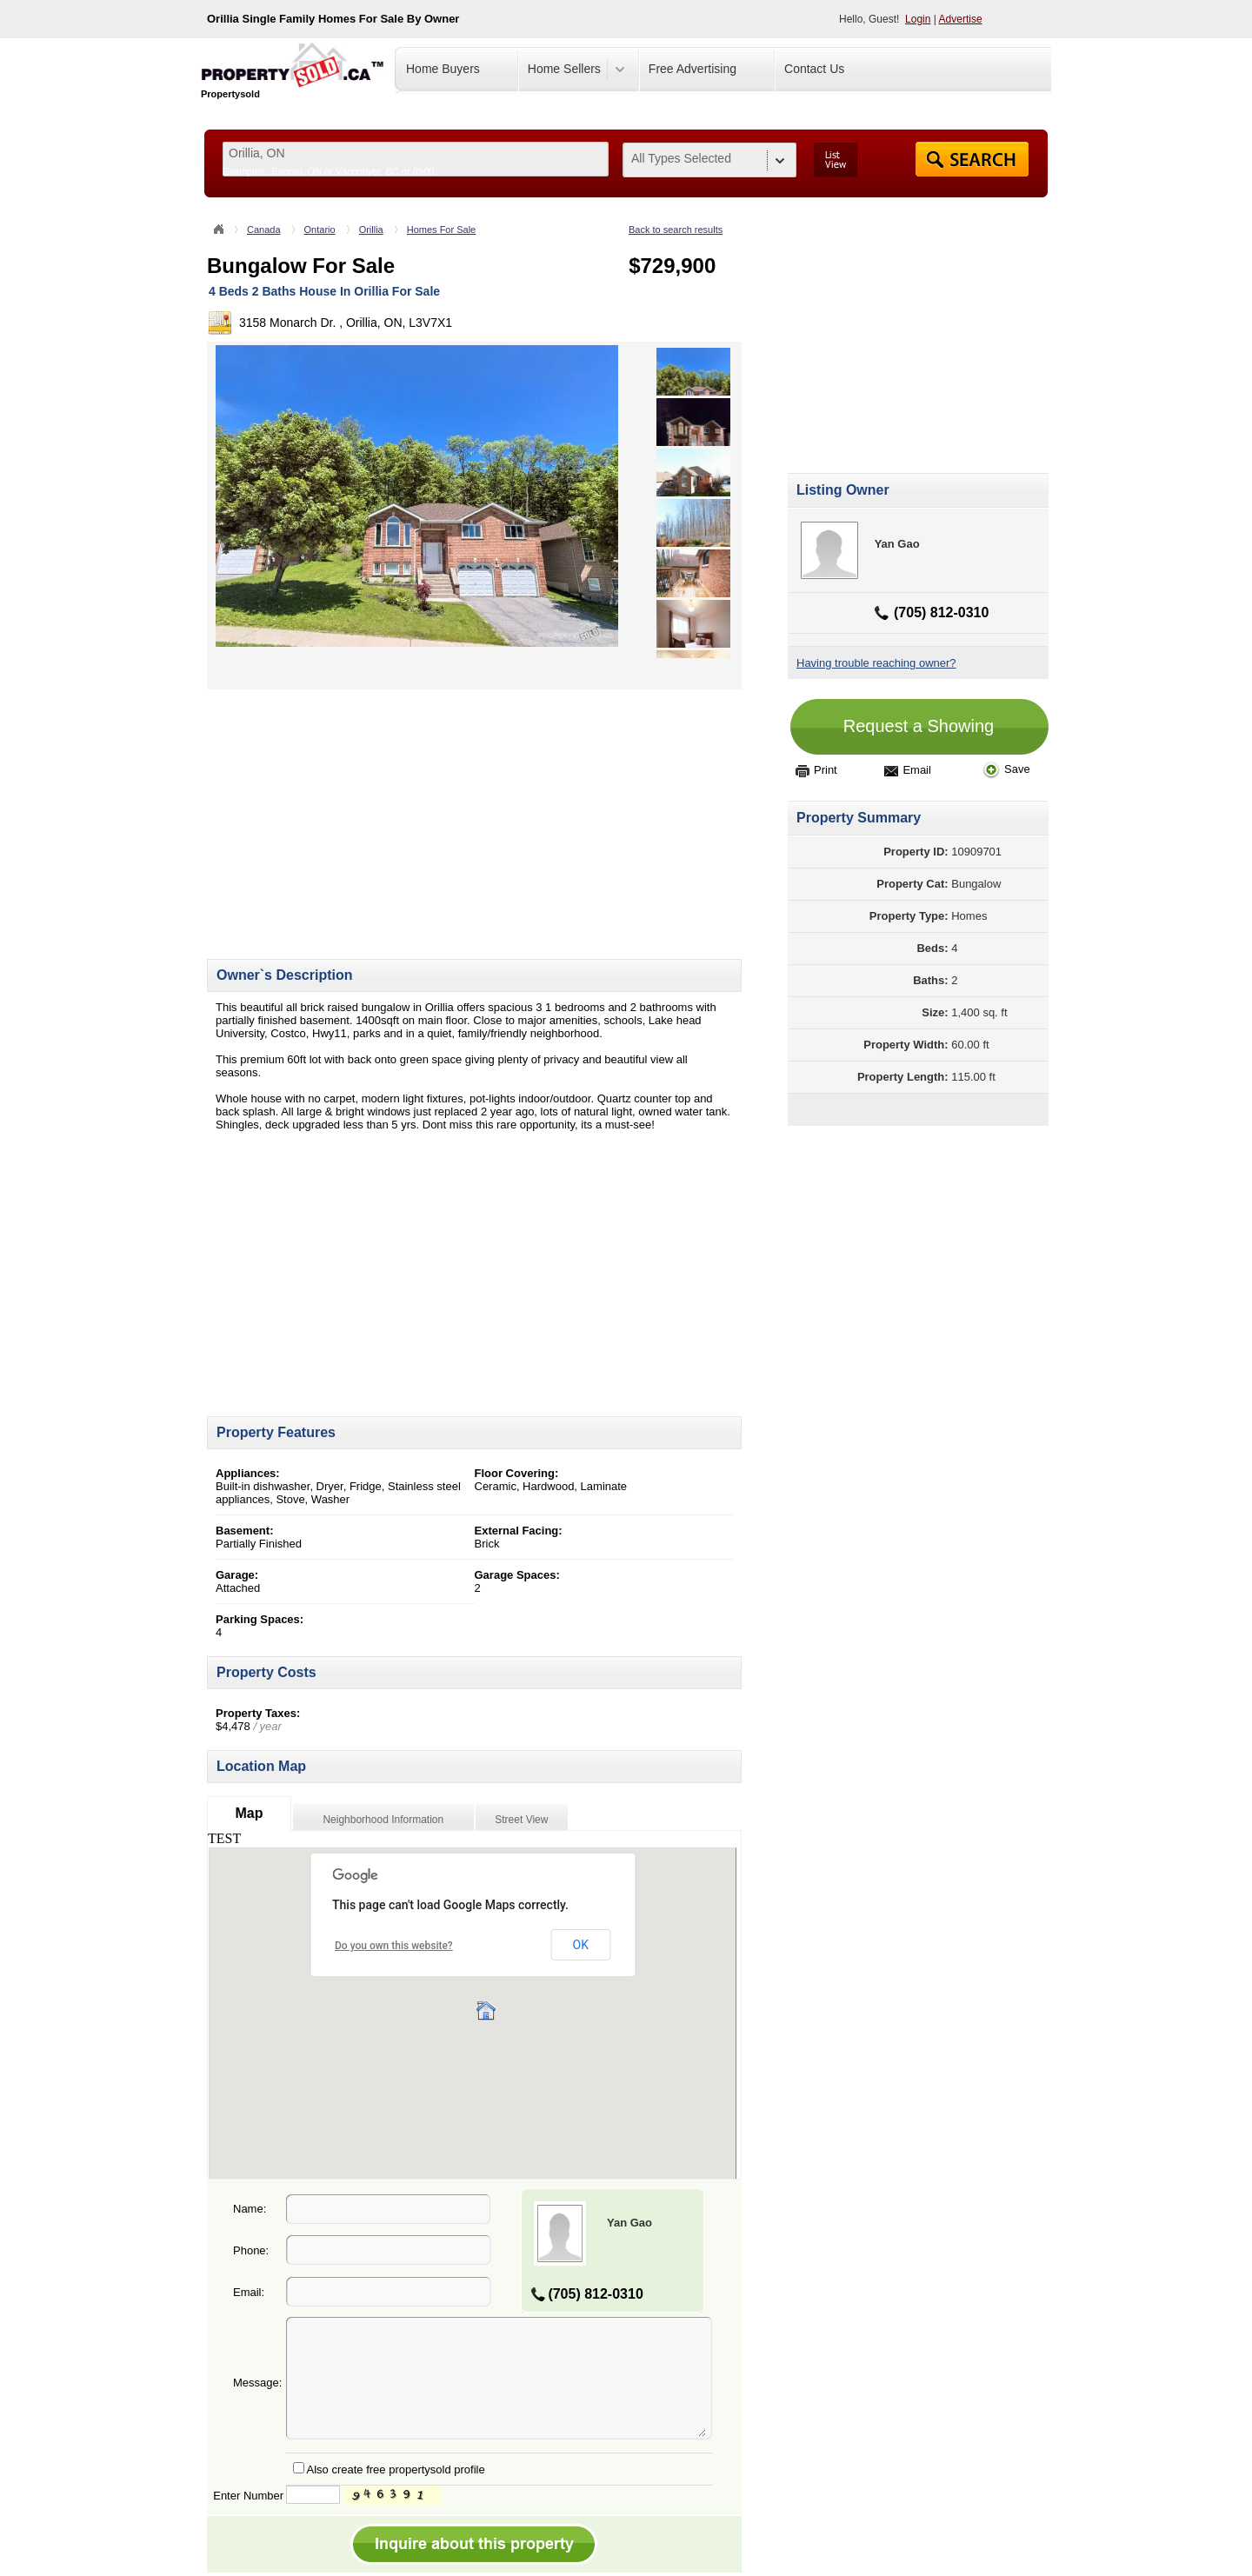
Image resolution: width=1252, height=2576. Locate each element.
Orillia (371, 229)
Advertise (960, 19)
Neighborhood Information (383, 1820)
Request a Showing (918, 726)
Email (907, 769)
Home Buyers (443, 69)
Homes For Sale (441, 229)
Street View (521, 1820)
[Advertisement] (353, 811)
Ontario (320, 229)
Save (1006, 768)
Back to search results (676, 229)
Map (249, 1813)
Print (816, 769)
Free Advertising (692, 69)
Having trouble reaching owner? (876, 662)
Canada (264, 229)
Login (917, 19)
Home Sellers (564, 69)
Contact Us (814, 69)
